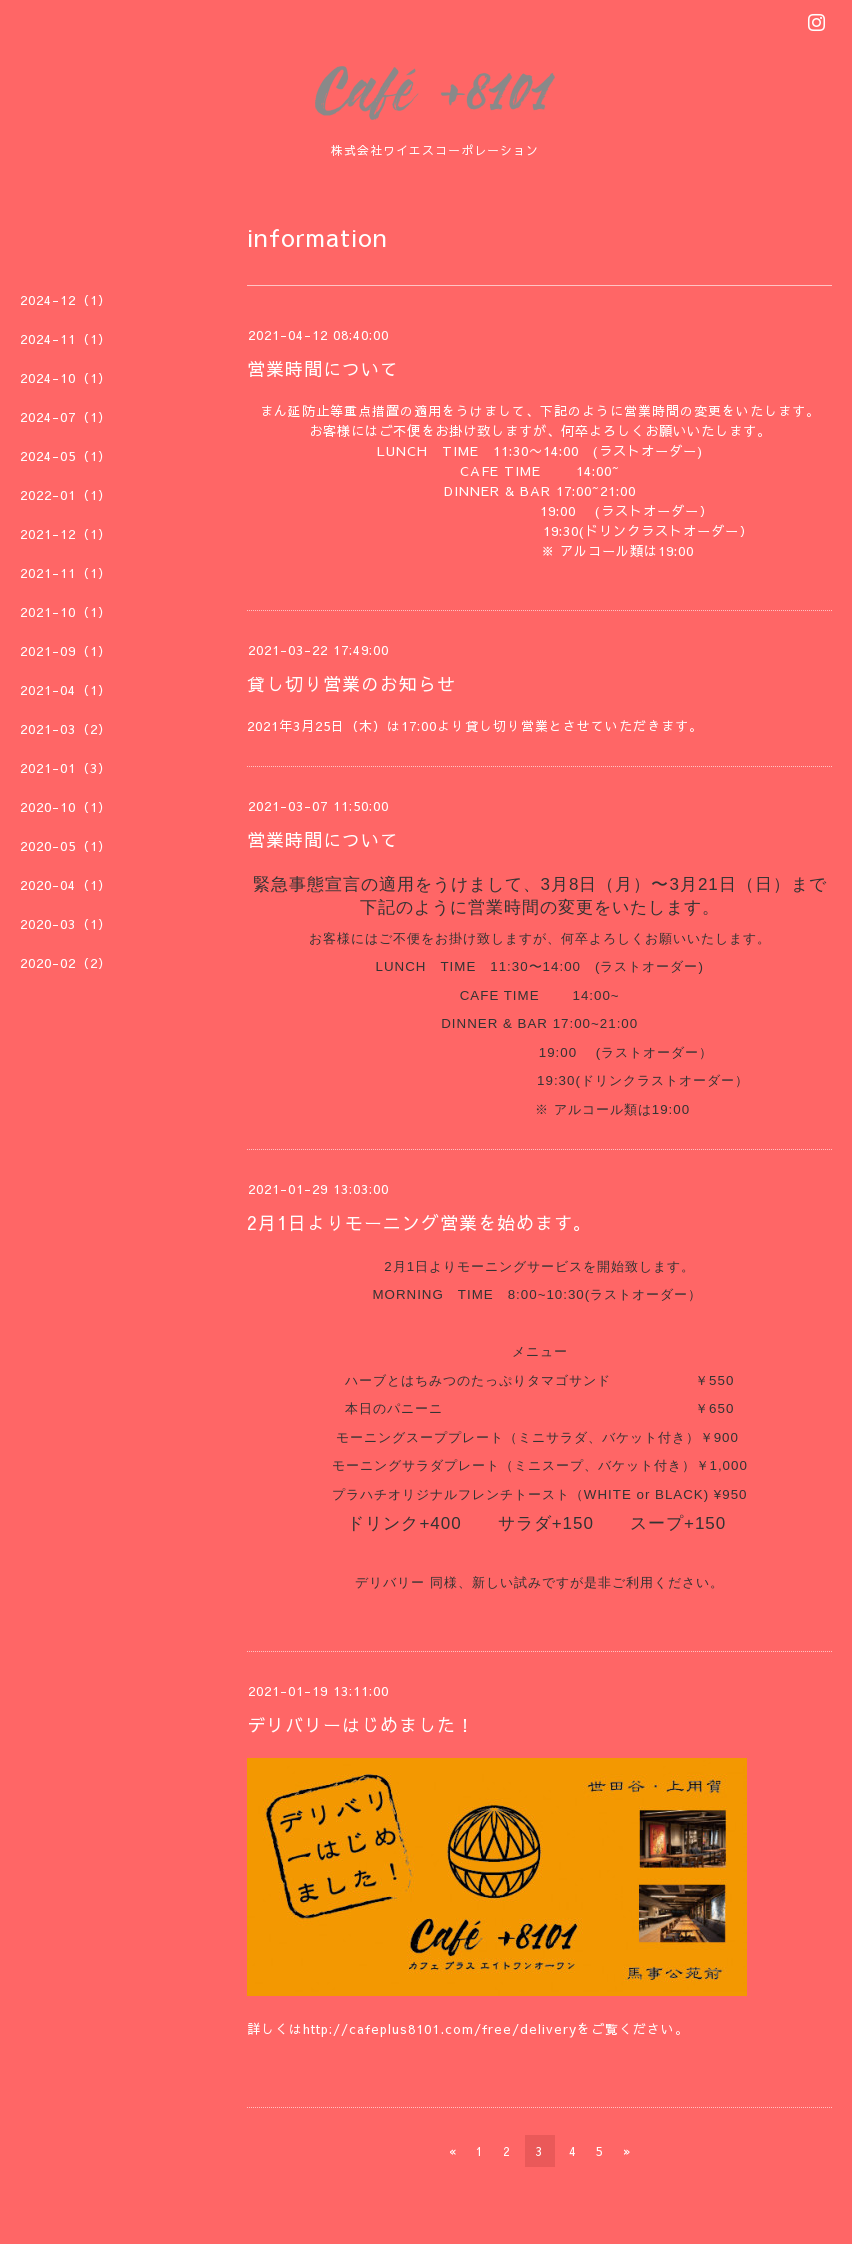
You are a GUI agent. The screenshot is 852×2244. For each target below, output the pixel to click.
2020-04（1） (66, 885)
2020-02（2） (66, 963)
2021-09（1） (66, 651)
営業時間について (323, 368)
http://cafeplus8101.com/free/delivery (440, 2029)
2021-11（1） (66, 573)
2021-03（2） (66, 729)
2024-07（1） (66, 417)
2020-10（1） (66, 807)
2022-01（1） (66, 495)
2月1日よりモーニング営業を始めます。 (419, 1222)
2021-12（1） (66, 534)
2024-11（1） (66, 339)
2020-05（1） (66, 846)
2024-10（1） (66, 378)
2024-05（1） (66, 456)
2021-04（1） (66, 690)
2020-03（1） (66, 924)
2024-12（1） (66, 300)
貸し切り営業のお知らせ (351, 683)
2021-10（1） (66, 612)
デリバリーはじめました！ (361, 1724)
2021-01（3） (66, 768)
